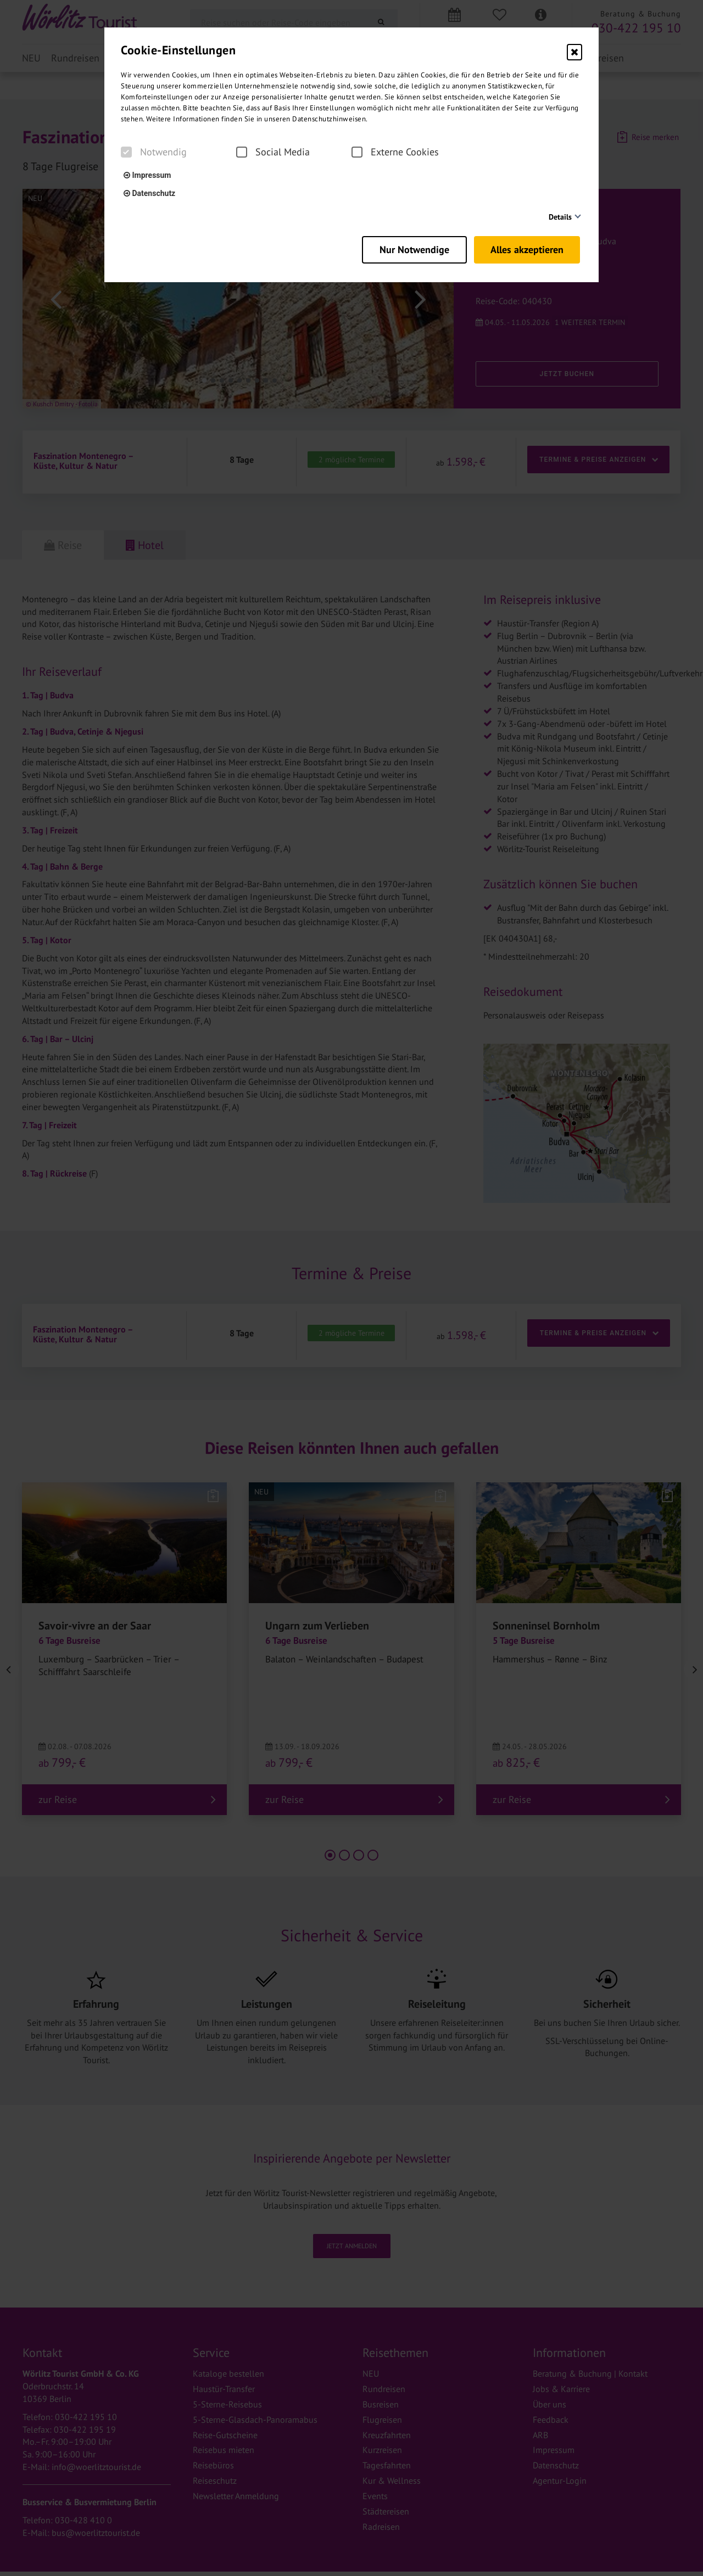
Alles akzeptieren (529, 247)
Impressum (147, 175)
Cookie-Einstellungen (178, 50)
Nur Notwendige (407, 247)
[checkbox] (126, 152)
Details (560, 217)
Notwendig (154, 152)
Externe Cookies (395, 152)
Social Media (273, 152)
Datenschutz (149, 193)
